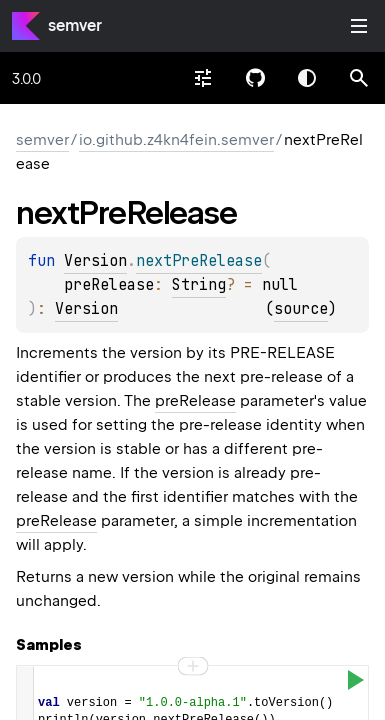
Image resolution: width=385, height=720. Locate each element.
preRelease (195, 401)
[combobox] (203, 78)
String (199, 285)
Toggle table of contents (359, 26)
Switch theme (307, 78)
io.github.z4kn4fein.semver (176, 140)
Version (95, 261)
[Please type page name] (359, 78)
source (301, 309)
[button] (359, 78)
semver (75, 25)
